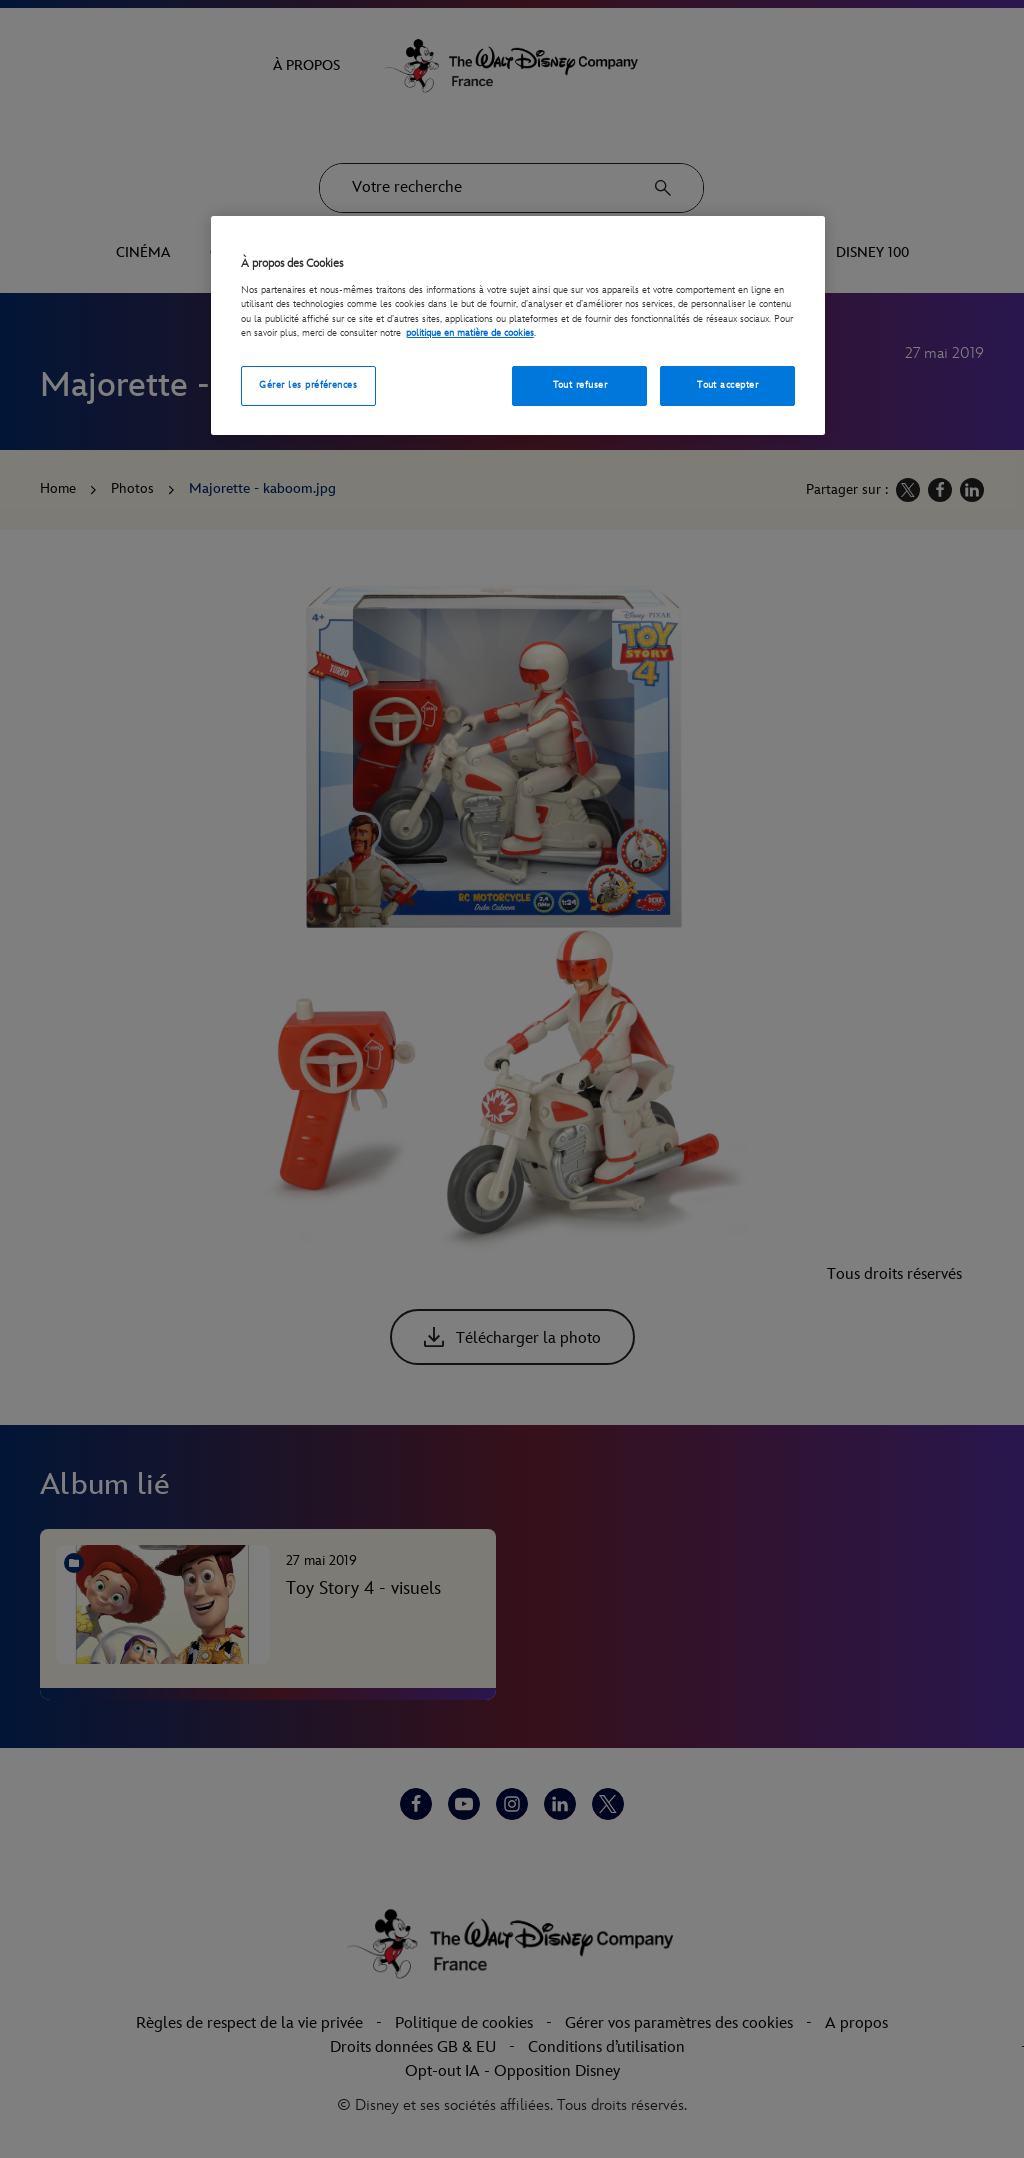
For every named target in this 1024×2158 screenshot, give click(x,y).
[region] (518, 325)
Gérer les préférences (308, 385)
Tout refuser (580, 385)
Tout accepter (727, 385)
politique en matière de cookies (470, 333)
